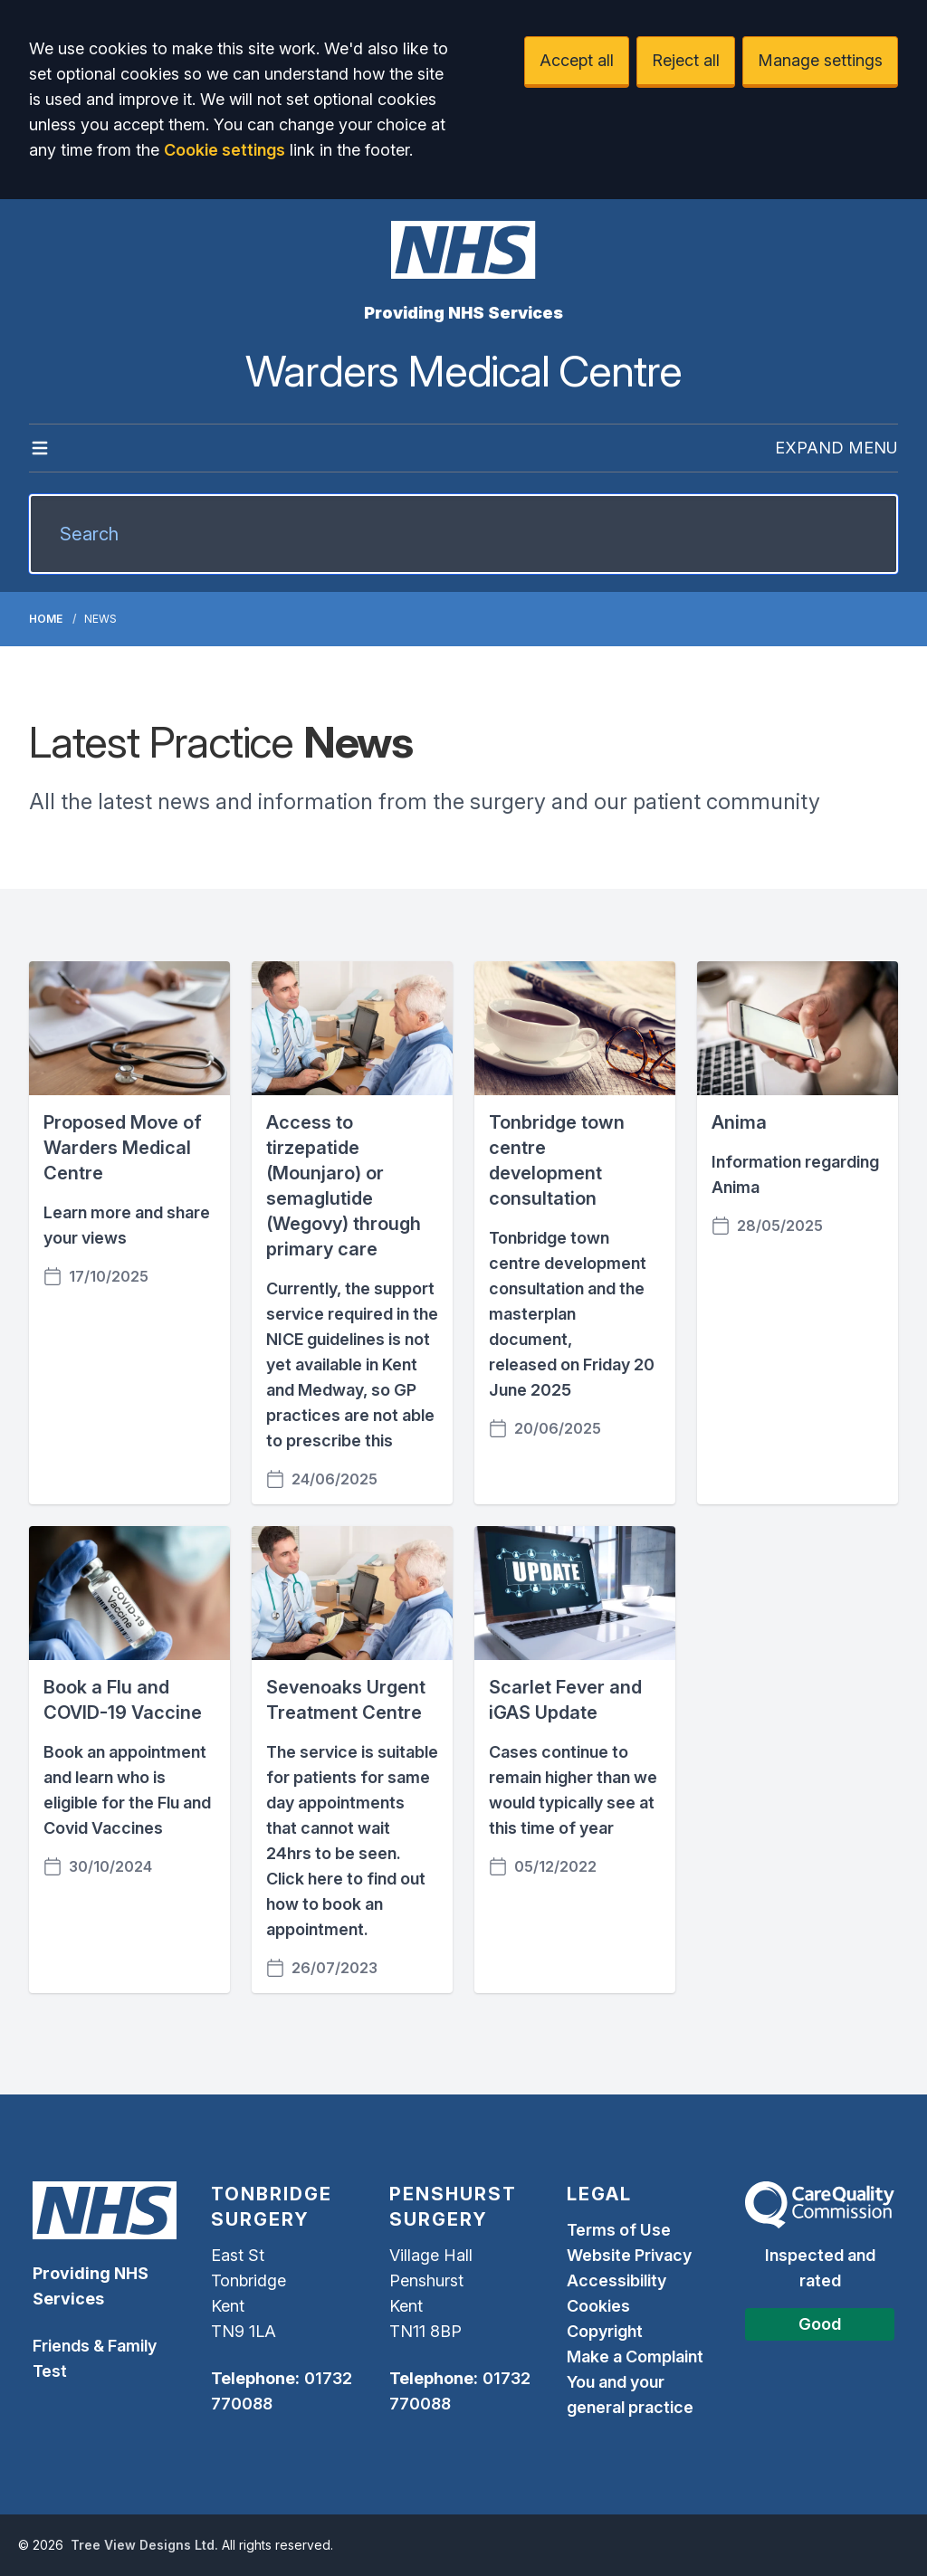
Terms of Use (619, 2229)
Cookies (598, 2305)
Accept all (577, 60)
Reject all (686, 60)
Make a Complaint (635, 2356)
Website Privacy (629, 2255)
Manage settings (820, 60)
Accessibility (616, 2280)
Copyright (605, 2331)
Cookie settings (224, 149)
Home (45, 618)
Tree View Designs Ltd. (144, 2544)
